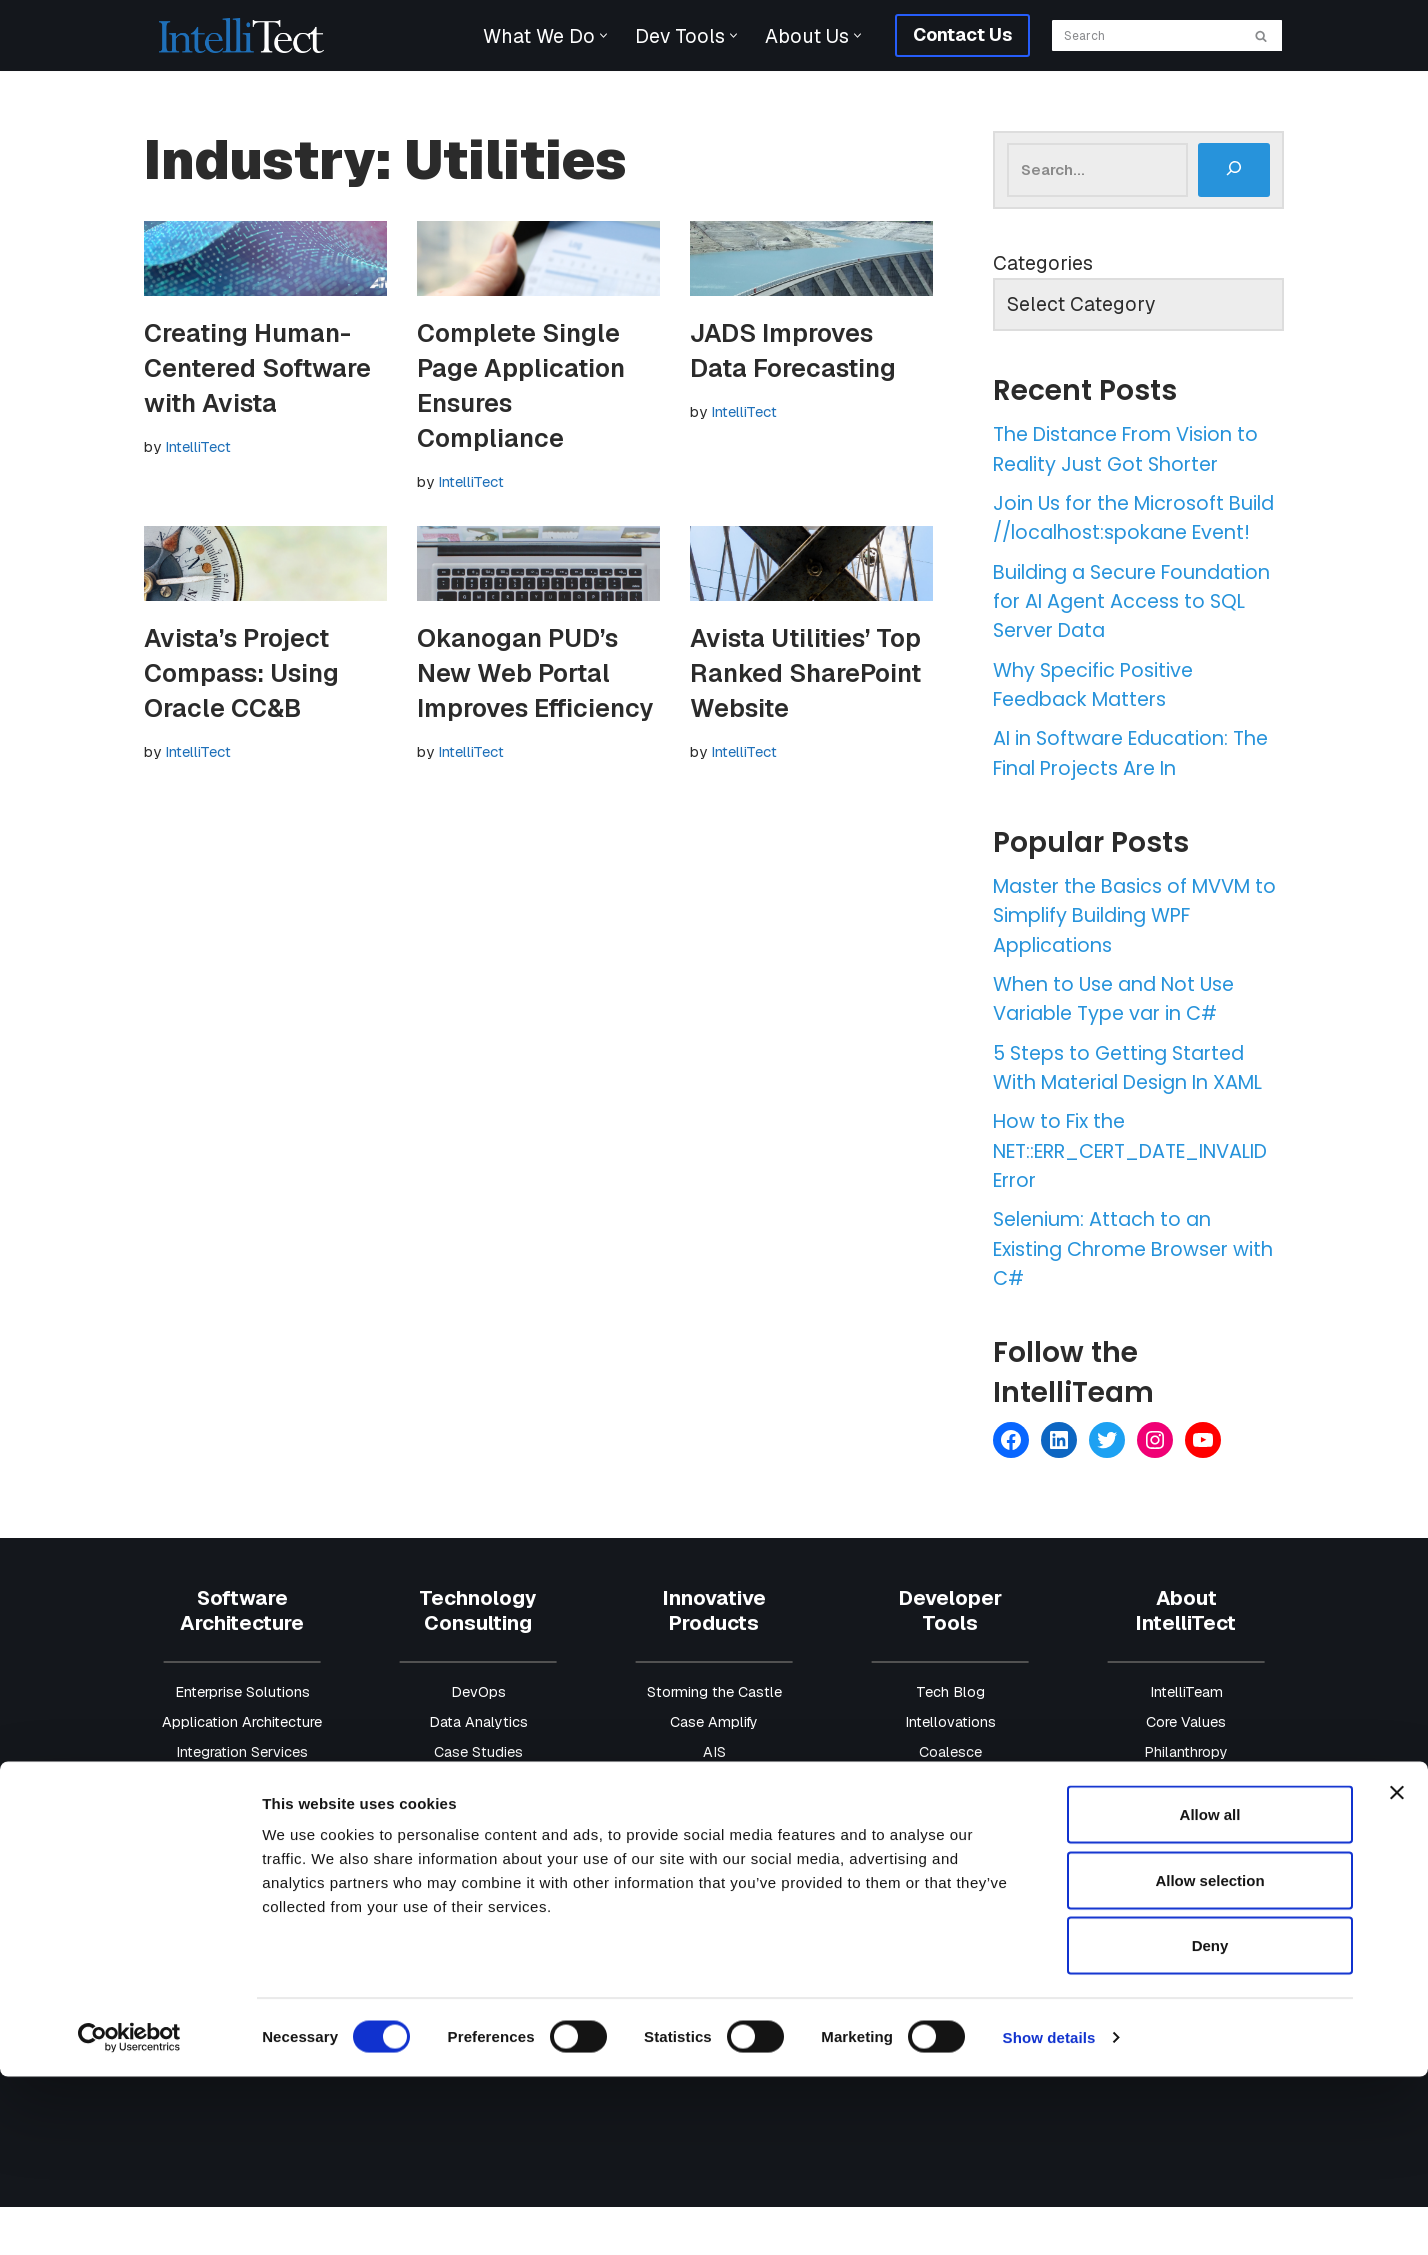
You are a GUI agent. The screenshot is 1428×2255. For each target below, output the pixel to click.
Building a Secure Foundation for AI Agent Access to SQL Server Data (1126, 637)
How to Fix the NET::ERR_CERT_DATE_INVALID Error (1136, 1197)
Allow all (1210, 1992)
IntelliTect (198, 446)
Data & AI (242, 1830)
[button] (599, 35)
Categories (1043, 264)
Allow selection (1209, 2058)
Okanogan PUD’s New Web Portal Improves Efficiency (535, 674)
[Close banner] (1397, 1971)
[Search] (1144, 35)
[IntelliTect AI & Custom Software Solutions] (241, 35)
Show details (1049, 2215)
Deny (1210, 2123)
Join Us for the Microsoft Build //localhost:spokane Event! (1123, 537)
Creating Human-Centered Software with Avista (257, 368)
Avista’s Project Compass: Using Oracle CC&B (241, 674)
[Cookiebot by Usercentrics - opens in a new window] (129, 2216)
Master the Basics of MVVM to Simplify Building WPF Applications (1130, 957)
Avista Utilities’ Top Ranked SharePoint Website (805, 674)
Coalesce (950, 1800)
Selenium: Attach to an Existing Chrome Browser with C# (1118, 1297)
